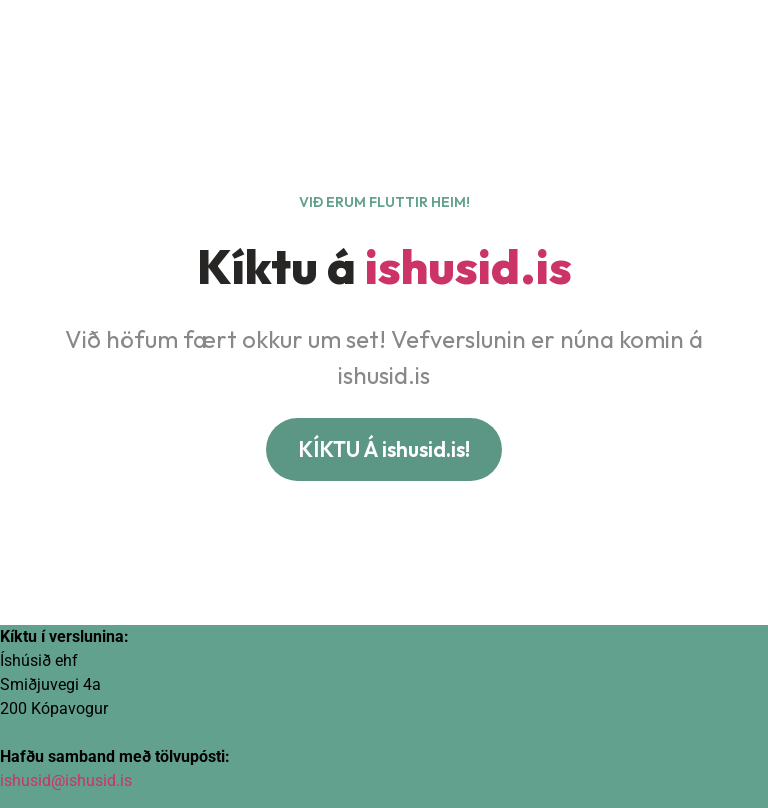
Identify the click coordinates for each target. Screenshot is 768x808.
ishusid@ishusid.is (66, 780)
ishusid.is (468, 266)
